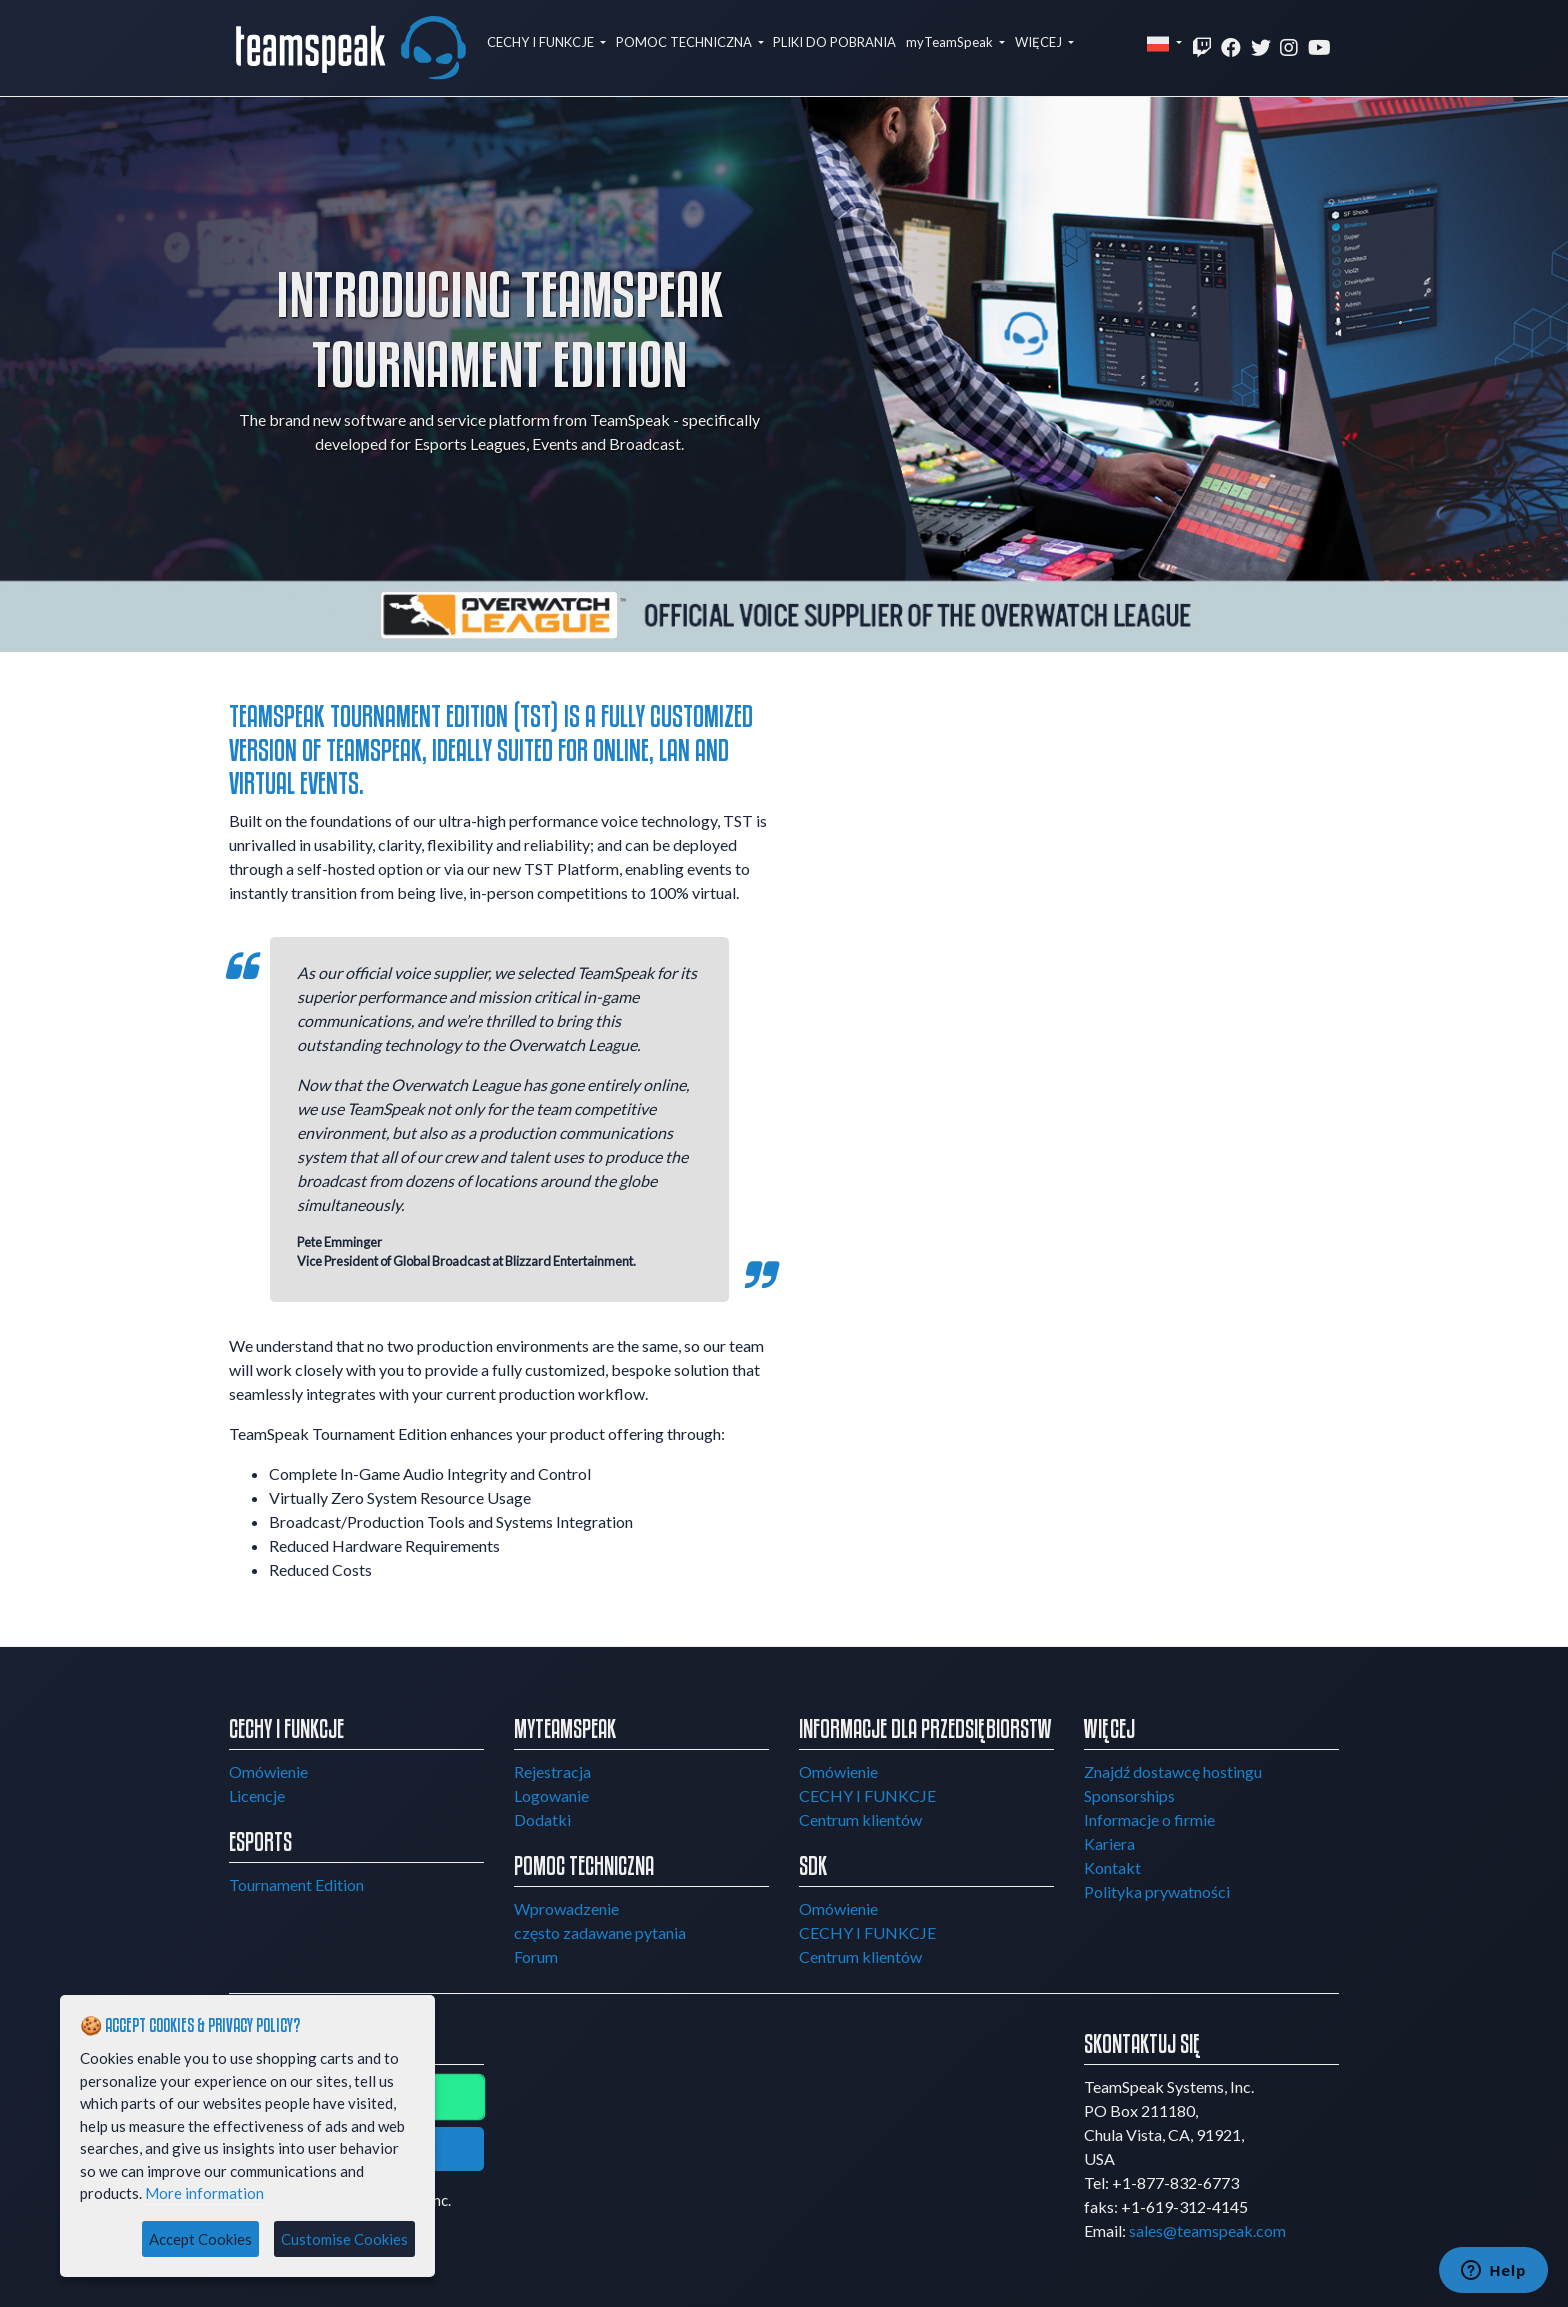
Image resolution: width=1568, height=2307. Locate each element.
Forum (536, 1956)
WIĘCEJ (1040, 42)
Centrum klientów (860, 1819)
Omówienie (268, 1771)
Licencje (257, 1795)
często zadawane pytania (600, 1932)
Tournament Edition (296, 1884)
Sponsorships (1129, 1795)
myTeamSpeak (951, 42)
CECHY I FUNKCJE (542, 42)
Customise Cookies (344, 2239)
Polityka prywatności (1157, 1891)
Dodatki (542, 1819)
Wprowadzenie (566, 1908)
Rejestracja (552, 1771)
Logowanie (551, 1795)
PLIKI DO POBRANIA (834, 42)
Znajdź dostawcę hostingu (1173, 1771)
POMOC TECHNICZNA (685, 42)
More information (204, 2193)
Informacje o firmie (1149, 1819)
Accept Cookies (200, 2239)
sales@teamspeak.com (1207, 2230)
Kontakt (1112, 1867)
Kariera (1109, 1843)
